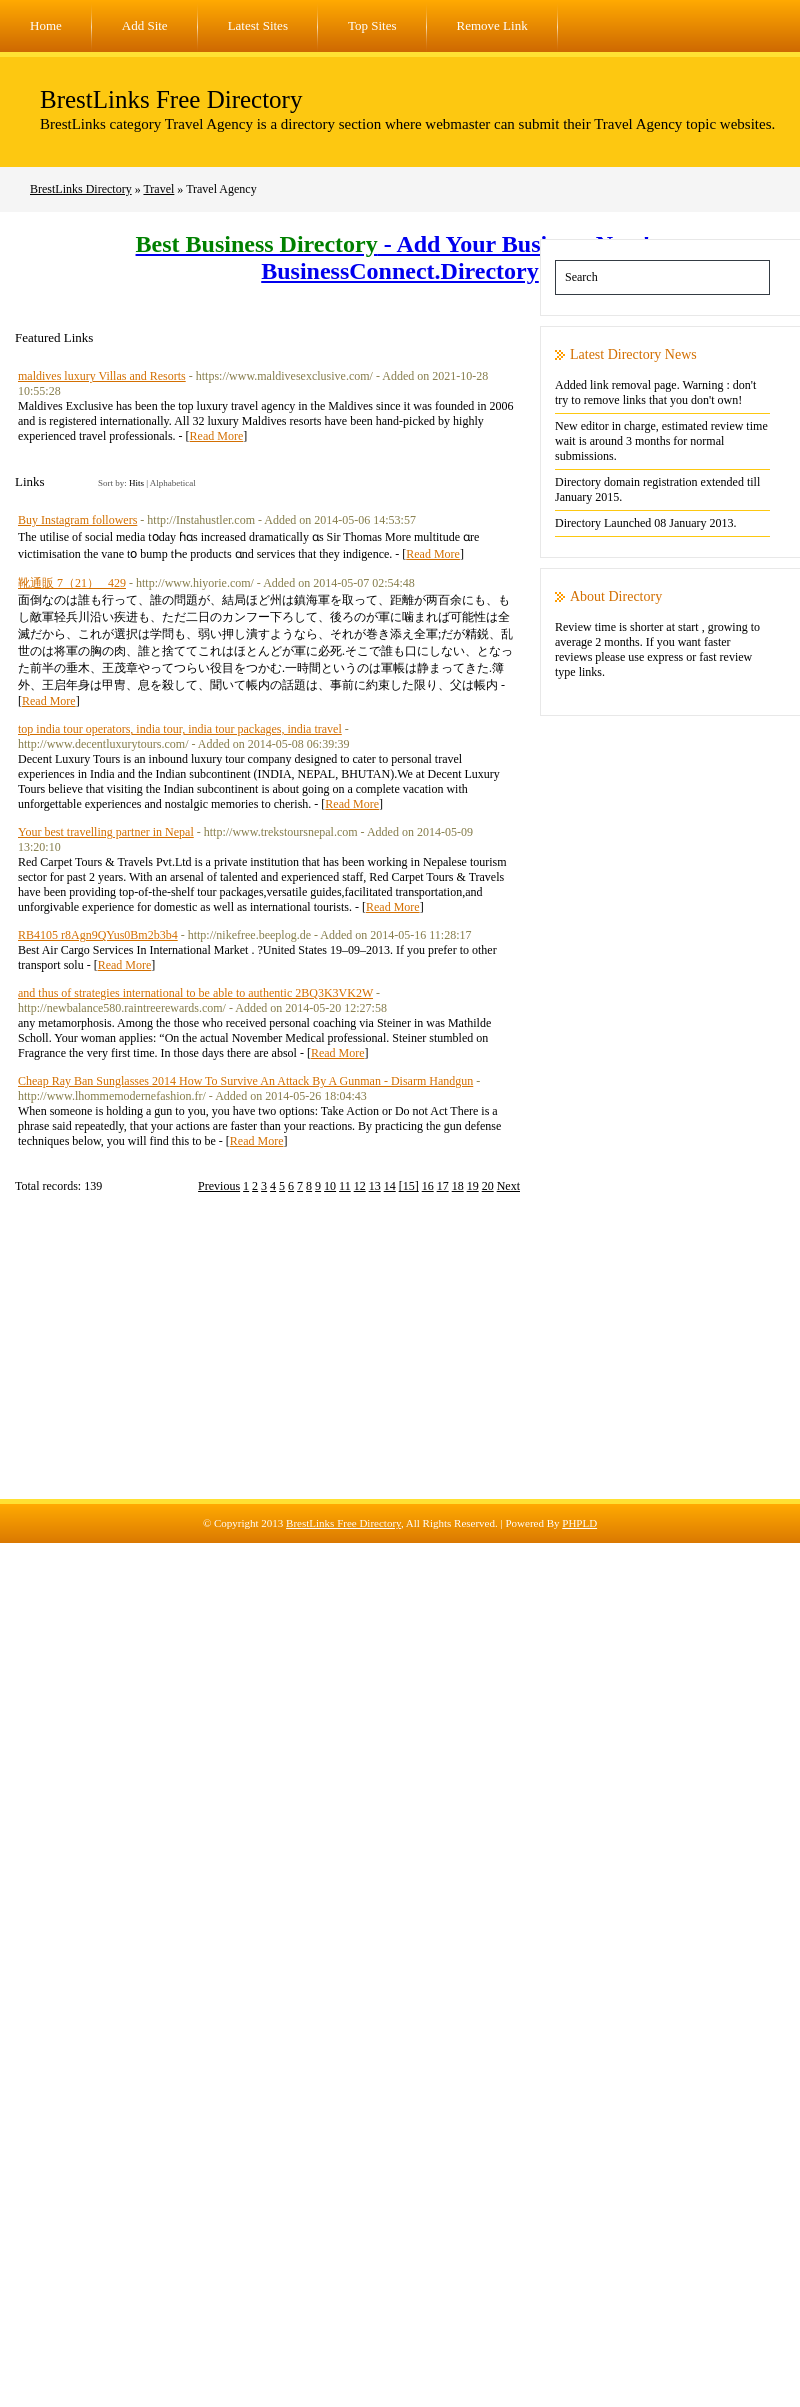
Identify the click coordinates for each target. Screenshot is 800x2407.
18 (458, 1186)
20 (488, 1186)
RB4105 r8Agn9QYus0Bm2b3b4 (98, 935)
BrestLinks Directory (81, 189)
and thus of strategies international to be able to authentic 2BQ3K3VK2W (195, 993)
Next (508, 1186)
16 (428, 1186)
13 (375, 1186)
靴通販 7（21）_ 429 (72, 583)
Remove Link (492, 25)
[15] (409, 1186)
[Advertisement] (400, 1359)
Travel (158, 189)
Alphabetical (173, 483)
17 (443, 1186)
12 (360, 1186)
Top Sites (372, 25)
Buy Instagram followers (77, 520)
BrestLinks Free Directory (171, 99)
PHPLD (579, 1523)
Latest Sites (258, 25)
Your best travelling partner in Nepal (106, 832)
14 (390, 1186)
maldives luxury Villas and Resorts (102, 376)
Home (46, 25)
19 (473, 1186)
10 (330, 1186)
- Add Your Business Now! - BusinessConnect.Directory (400, 257)
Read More (217, 436)
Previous (219, 1186)
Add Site (145, 25)
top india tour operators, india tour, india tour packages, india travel (180, 729)
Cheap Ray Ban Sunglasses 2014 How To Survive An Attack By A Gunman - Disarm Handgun (245, 1081)
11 (345, 1186)
